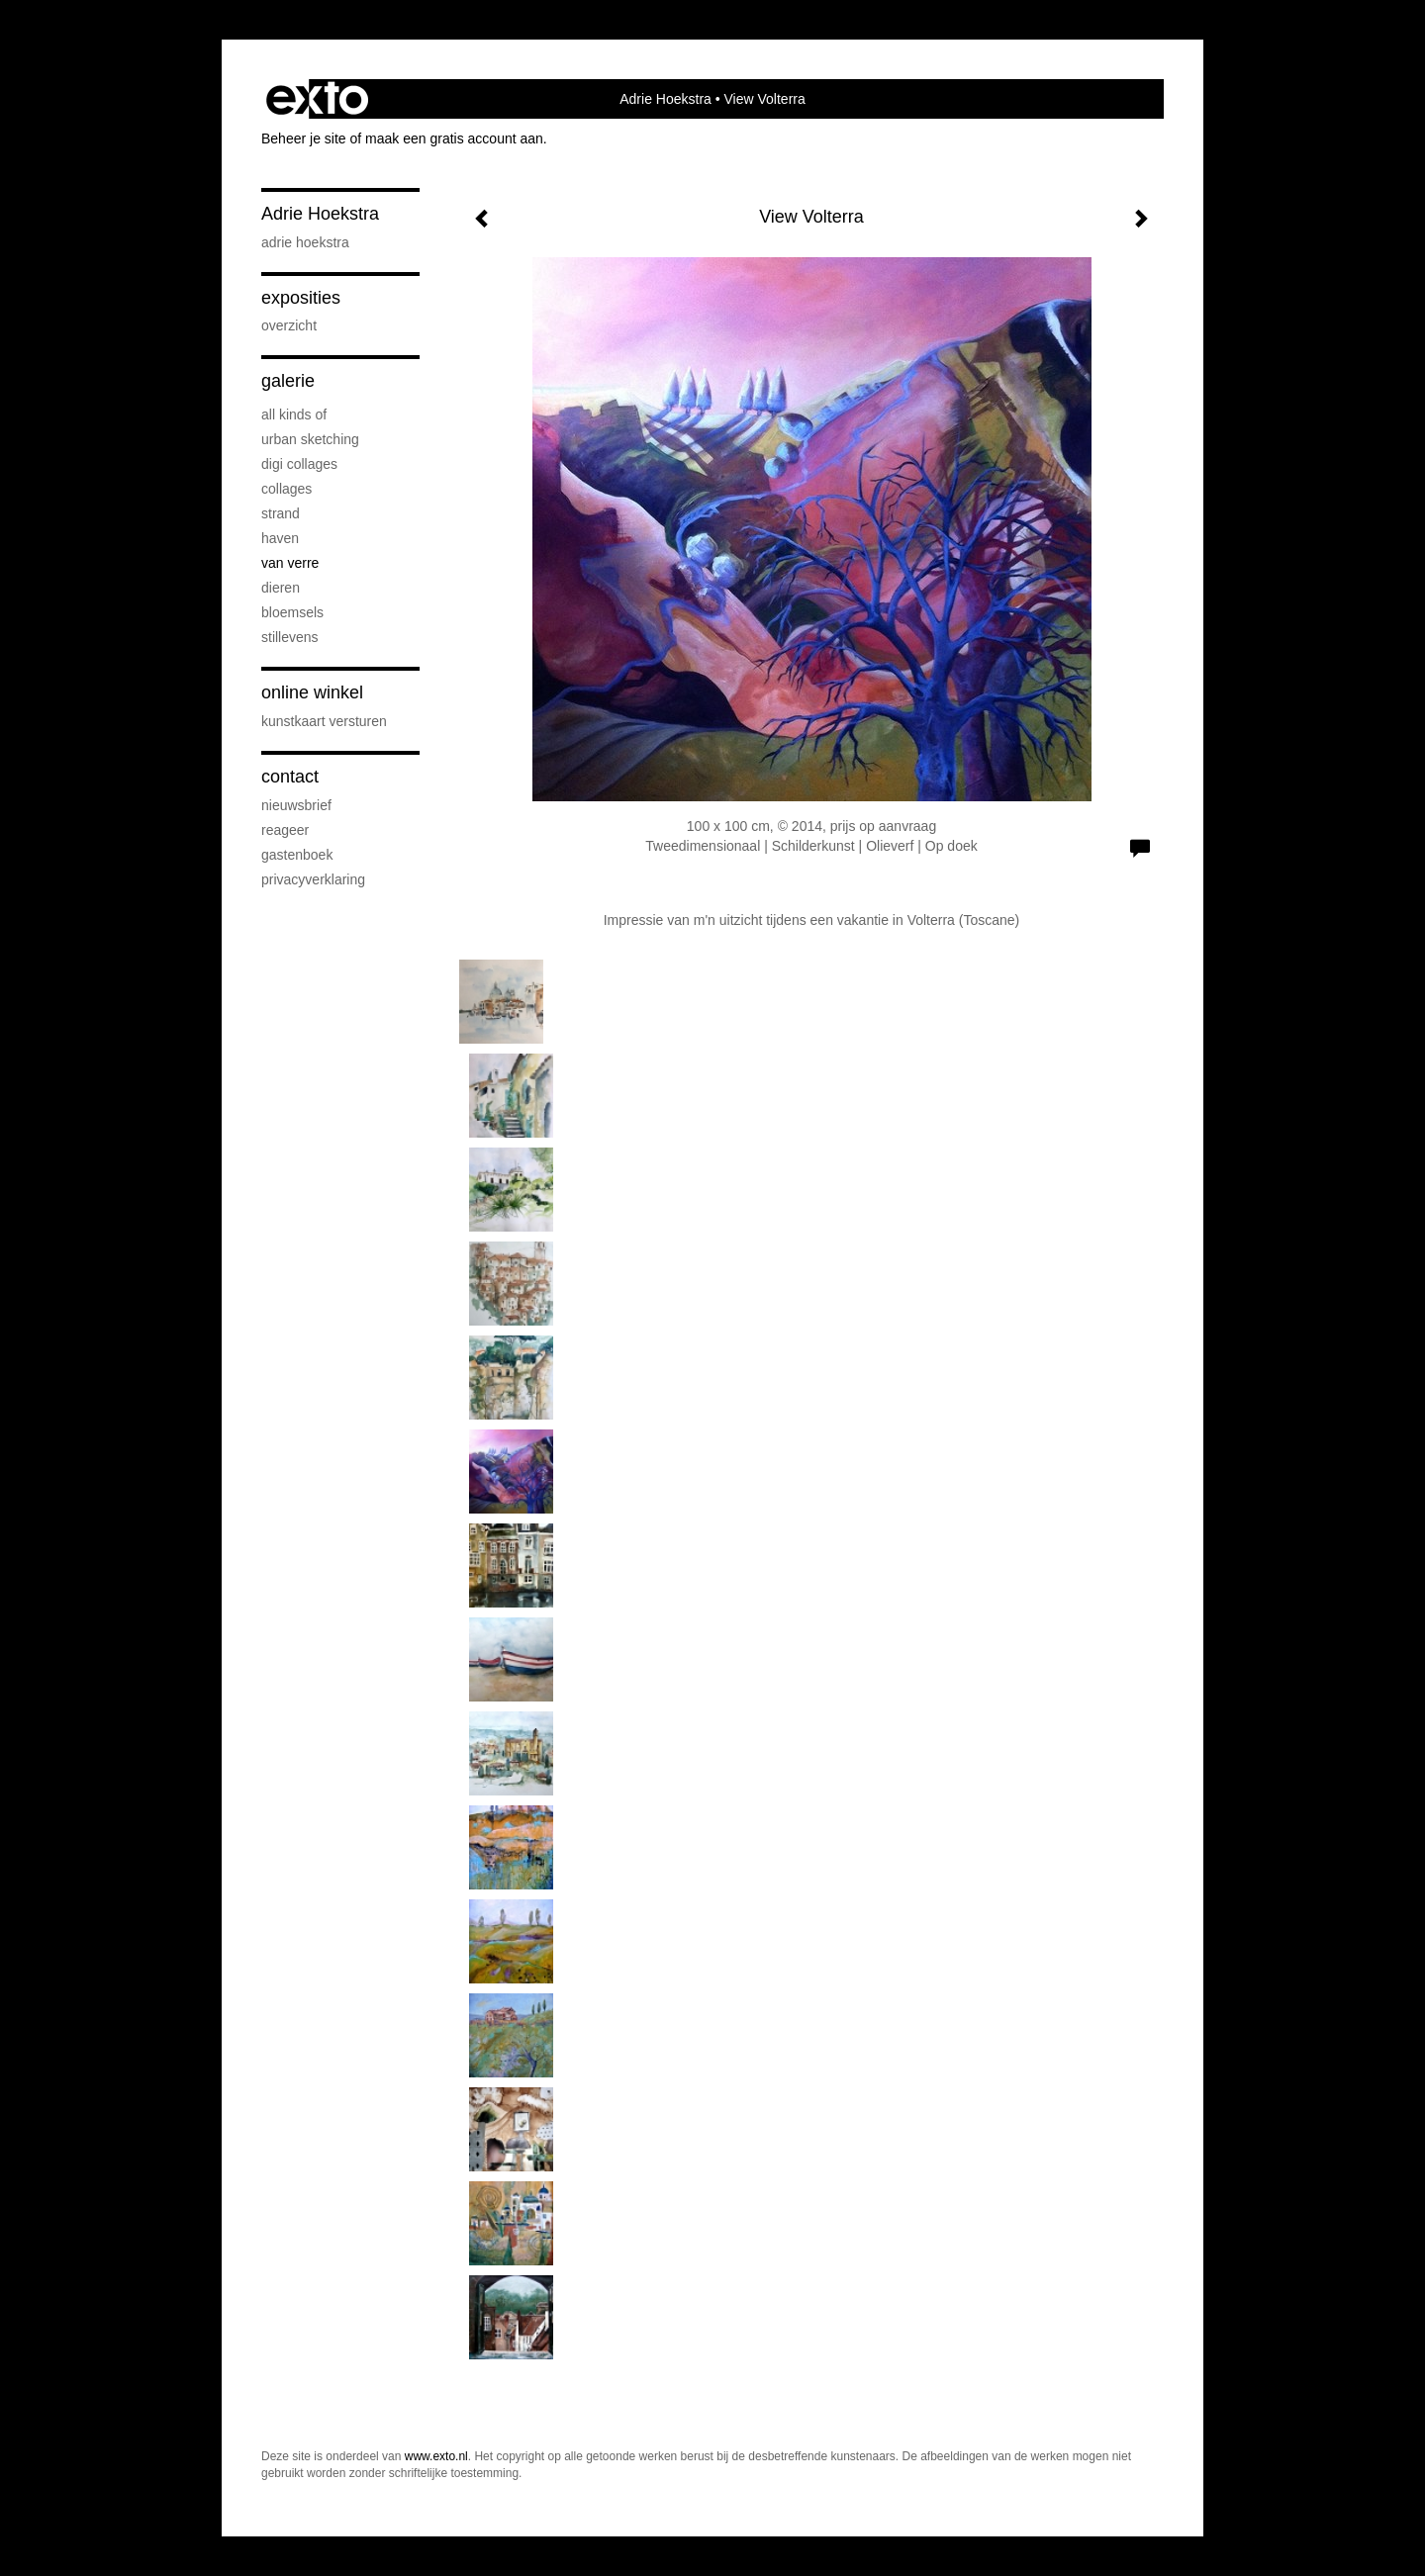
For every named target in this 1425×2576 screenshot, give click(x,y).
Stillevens (290, 637)
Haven (280, 538)
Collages (286, 489)
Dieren (280, 588)
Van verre (290, 563)
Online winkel (312, 692)
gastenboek (296, 855)
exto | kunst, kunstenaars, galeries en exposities (317, 99)
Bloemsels (292, 612)
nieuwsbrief (296, 805)
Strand (280, 513)
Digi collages (299, 464)
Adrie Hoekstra (665, 99)
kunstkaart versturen (324, 721)
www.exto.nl (436, 2456)
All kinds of (294, 414)
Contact (290, 776)
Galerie (288, 381)
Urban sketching (310, 439)
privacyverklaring (313, 879)
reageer (285, 830)
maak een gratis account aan (454, 138)
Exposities (300, 298)
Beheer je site (303, 138)
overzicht (289, 325)
